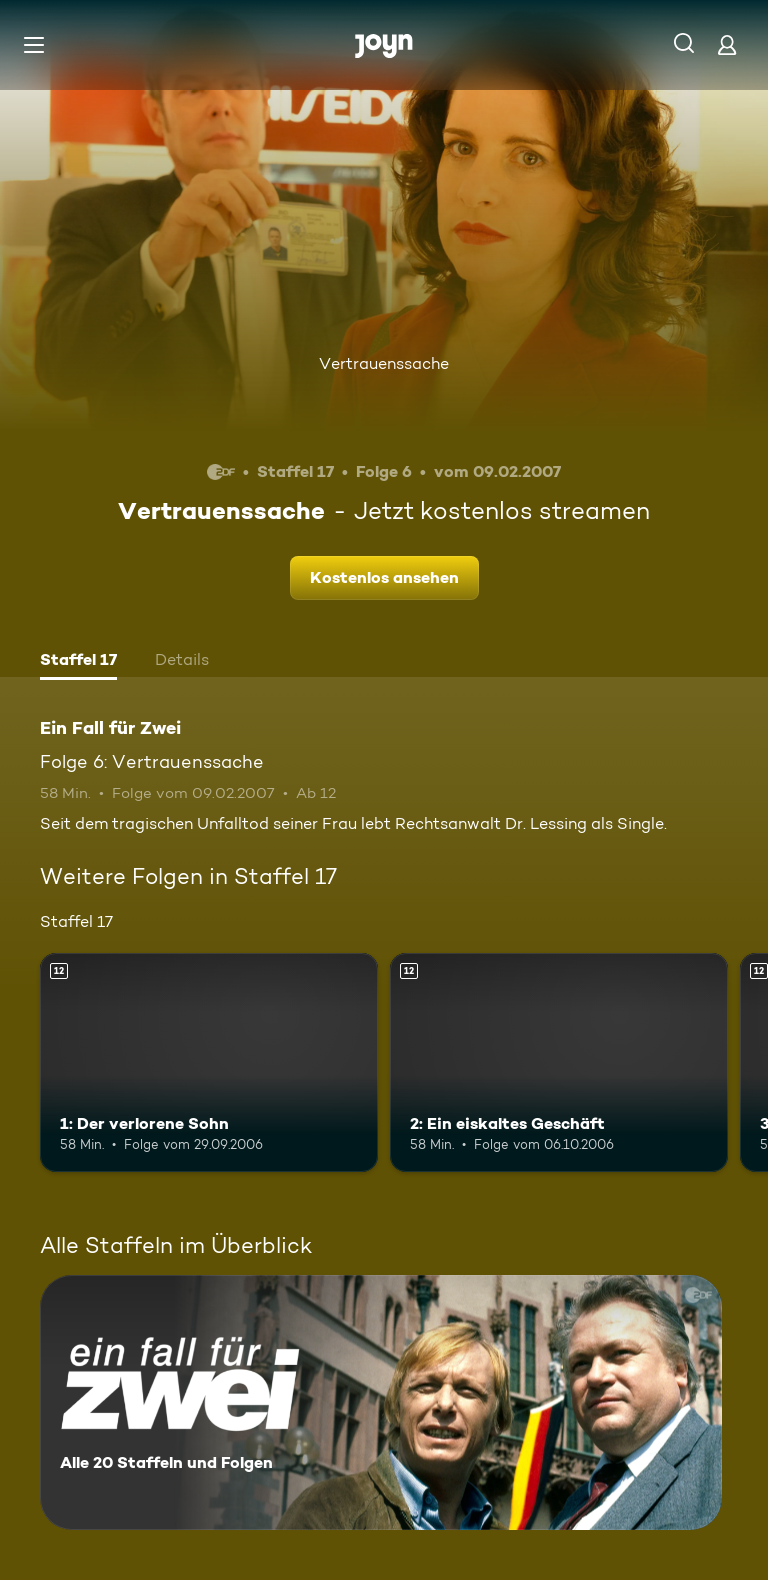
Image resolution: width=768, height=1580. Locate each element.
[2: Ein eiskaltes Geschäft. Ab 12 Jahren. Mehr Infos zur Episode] (559, 1063)
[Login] (727, 44)
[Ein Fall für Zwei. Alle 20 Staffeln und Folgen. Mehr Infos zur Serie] (381, 1402)
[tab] (78, 662)
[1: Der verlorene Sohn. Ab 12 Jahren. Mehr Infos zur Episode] (209, 1063)
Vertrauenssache (384, 363)
